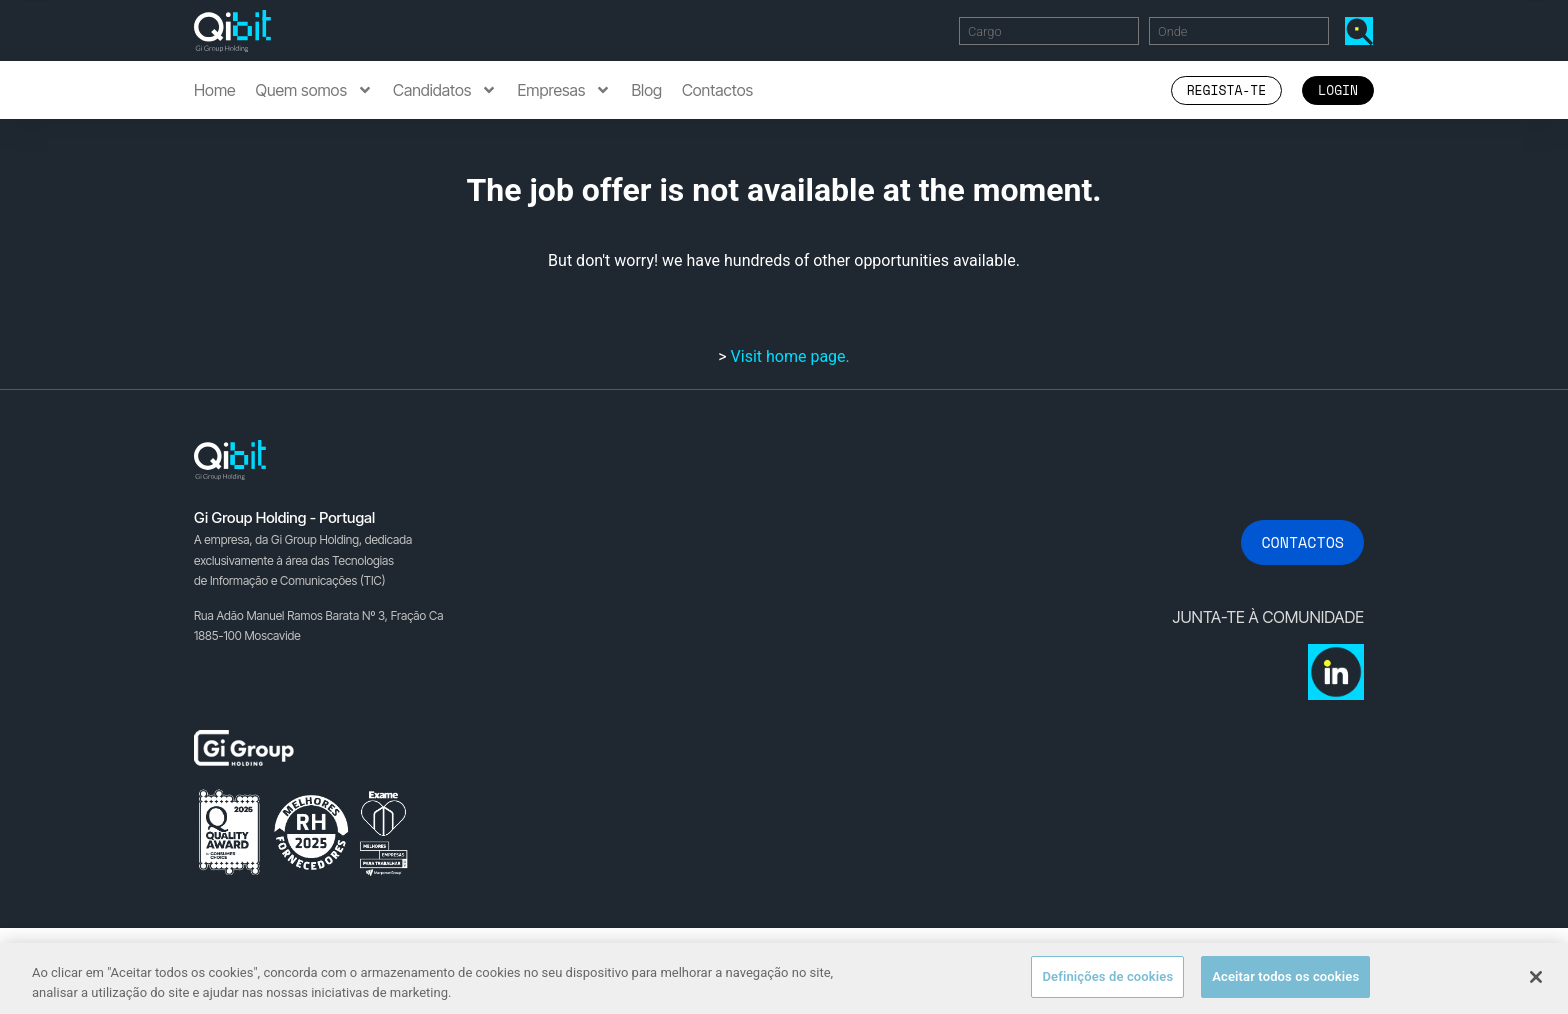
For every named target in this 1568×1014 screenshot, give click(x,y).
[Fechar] (1536, 977)
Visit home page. (790, 356)
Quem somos (314, 90)
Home (215, 90)
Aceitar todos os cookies (1285, 976)
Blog (646, 90)
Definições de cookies (1107, 976)
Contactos (717, 90)
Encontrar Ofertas (1363, 30)
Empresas (564, 90)
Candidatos (445, 90)
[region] (784, 978)
